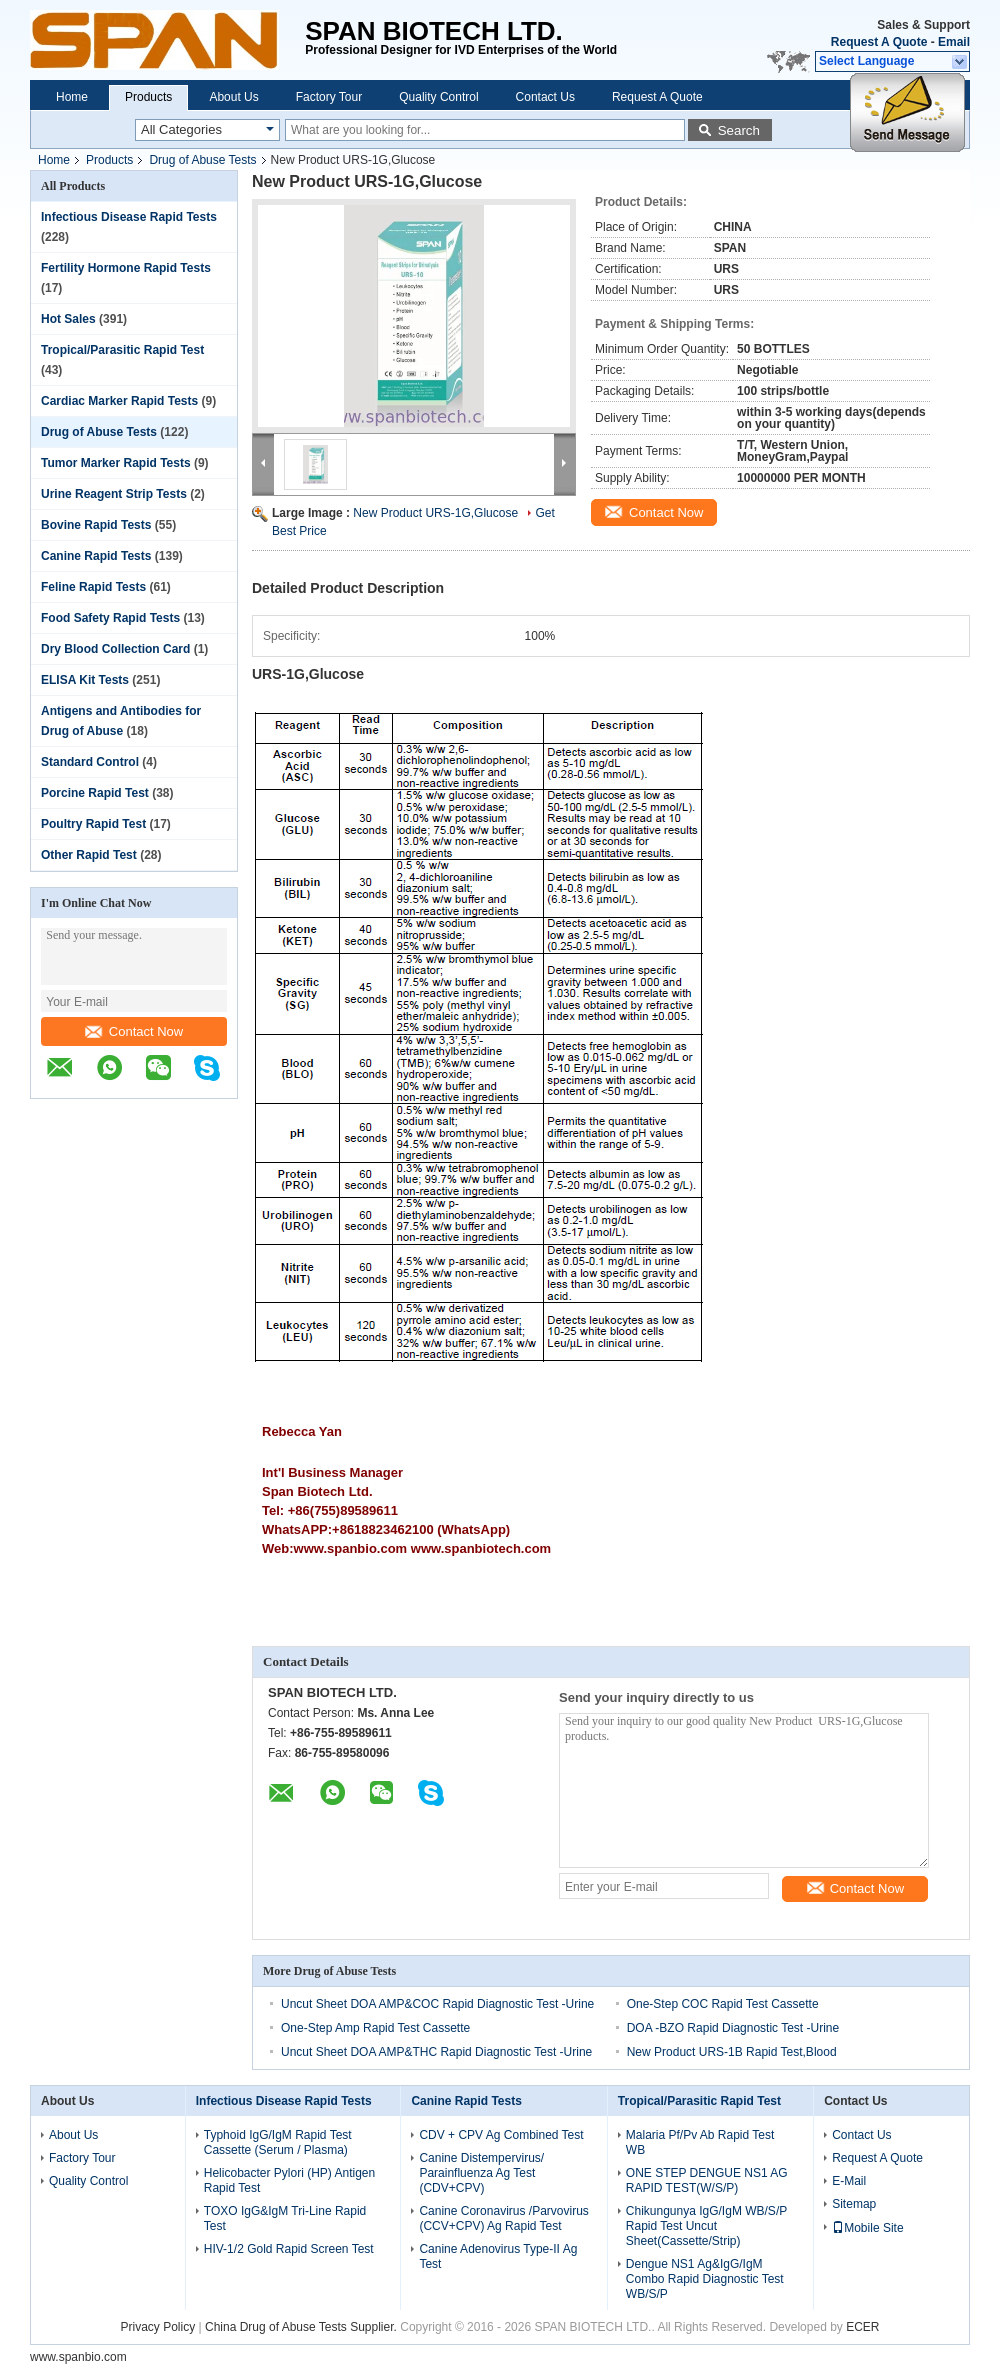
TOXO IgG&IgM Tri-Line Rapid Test (285, 2218)
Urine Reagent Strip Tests (114, 494)
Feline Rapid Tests (93, 587)
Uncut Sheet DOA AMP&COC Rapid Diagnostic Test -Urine (437, 2004)
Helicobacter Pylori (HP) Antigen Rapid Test (289, 2180)
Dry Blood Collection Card (115, 649)
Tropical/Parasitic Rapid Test (122, 350)
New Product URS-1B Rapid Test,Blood (732, 2052)
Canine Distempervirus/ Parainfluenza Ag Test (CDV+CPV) (481, 2173)
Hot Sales (68, 319)
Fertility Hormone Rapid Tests (126, 268)
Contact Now (134, 1031)
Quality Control (438, 97)
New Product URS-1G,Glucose (435, 513)
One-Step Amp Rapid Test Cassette (375, 2028)
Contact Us (545, 97)
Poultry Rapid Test (93, 824)
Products (148, 97)
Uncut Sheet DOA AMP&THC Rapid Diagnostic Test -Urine (436, 2052)
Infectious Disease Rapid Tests (129, 217)
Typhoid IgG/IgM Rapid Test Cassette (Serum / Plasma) (278, 2142)
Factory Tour (329, 97)
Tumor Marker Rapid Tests (116, 463)
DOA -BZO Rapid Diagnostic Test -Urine (733, 2028)
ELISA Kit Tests (85, 680)
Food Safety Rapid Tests (110, 618)
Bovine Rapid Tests (96, 525)
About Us (233, 97)
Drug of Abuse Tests (202, 160)
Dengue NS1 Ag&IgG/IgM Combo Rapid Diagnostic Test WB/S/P (705, 2279)
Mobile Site (867, 2228)
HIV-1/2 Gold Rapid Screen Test (289, 2249)
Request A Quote (879, 42)
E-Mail (849, 2181)
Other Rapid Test (89, 855)
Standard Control (90, 762)
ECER (862, 2327)
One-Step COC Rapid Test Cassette (723, 2004)
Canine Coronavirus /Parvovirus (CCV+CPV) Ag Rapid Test (503, 2218)
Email (954, 42)
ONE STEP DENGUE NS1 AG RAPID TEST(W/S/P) (707, 2180)
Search (739, 130)
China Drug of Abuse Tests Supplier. (302, 2327)
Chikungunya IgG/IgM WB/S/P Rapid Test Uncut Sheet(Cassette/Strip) (706, 2226)
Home (72, 97)
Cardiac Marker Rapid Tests (119, 401)
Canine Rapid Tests (96, 556)
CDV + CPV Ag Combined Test (501, 2135)
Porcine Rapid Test (95, 793)
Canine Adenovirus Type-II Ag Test (498, 2256)
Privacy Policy (158, 2327)
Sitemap (854, 2204)
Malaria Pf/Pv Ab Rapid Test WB (700, 2142)
